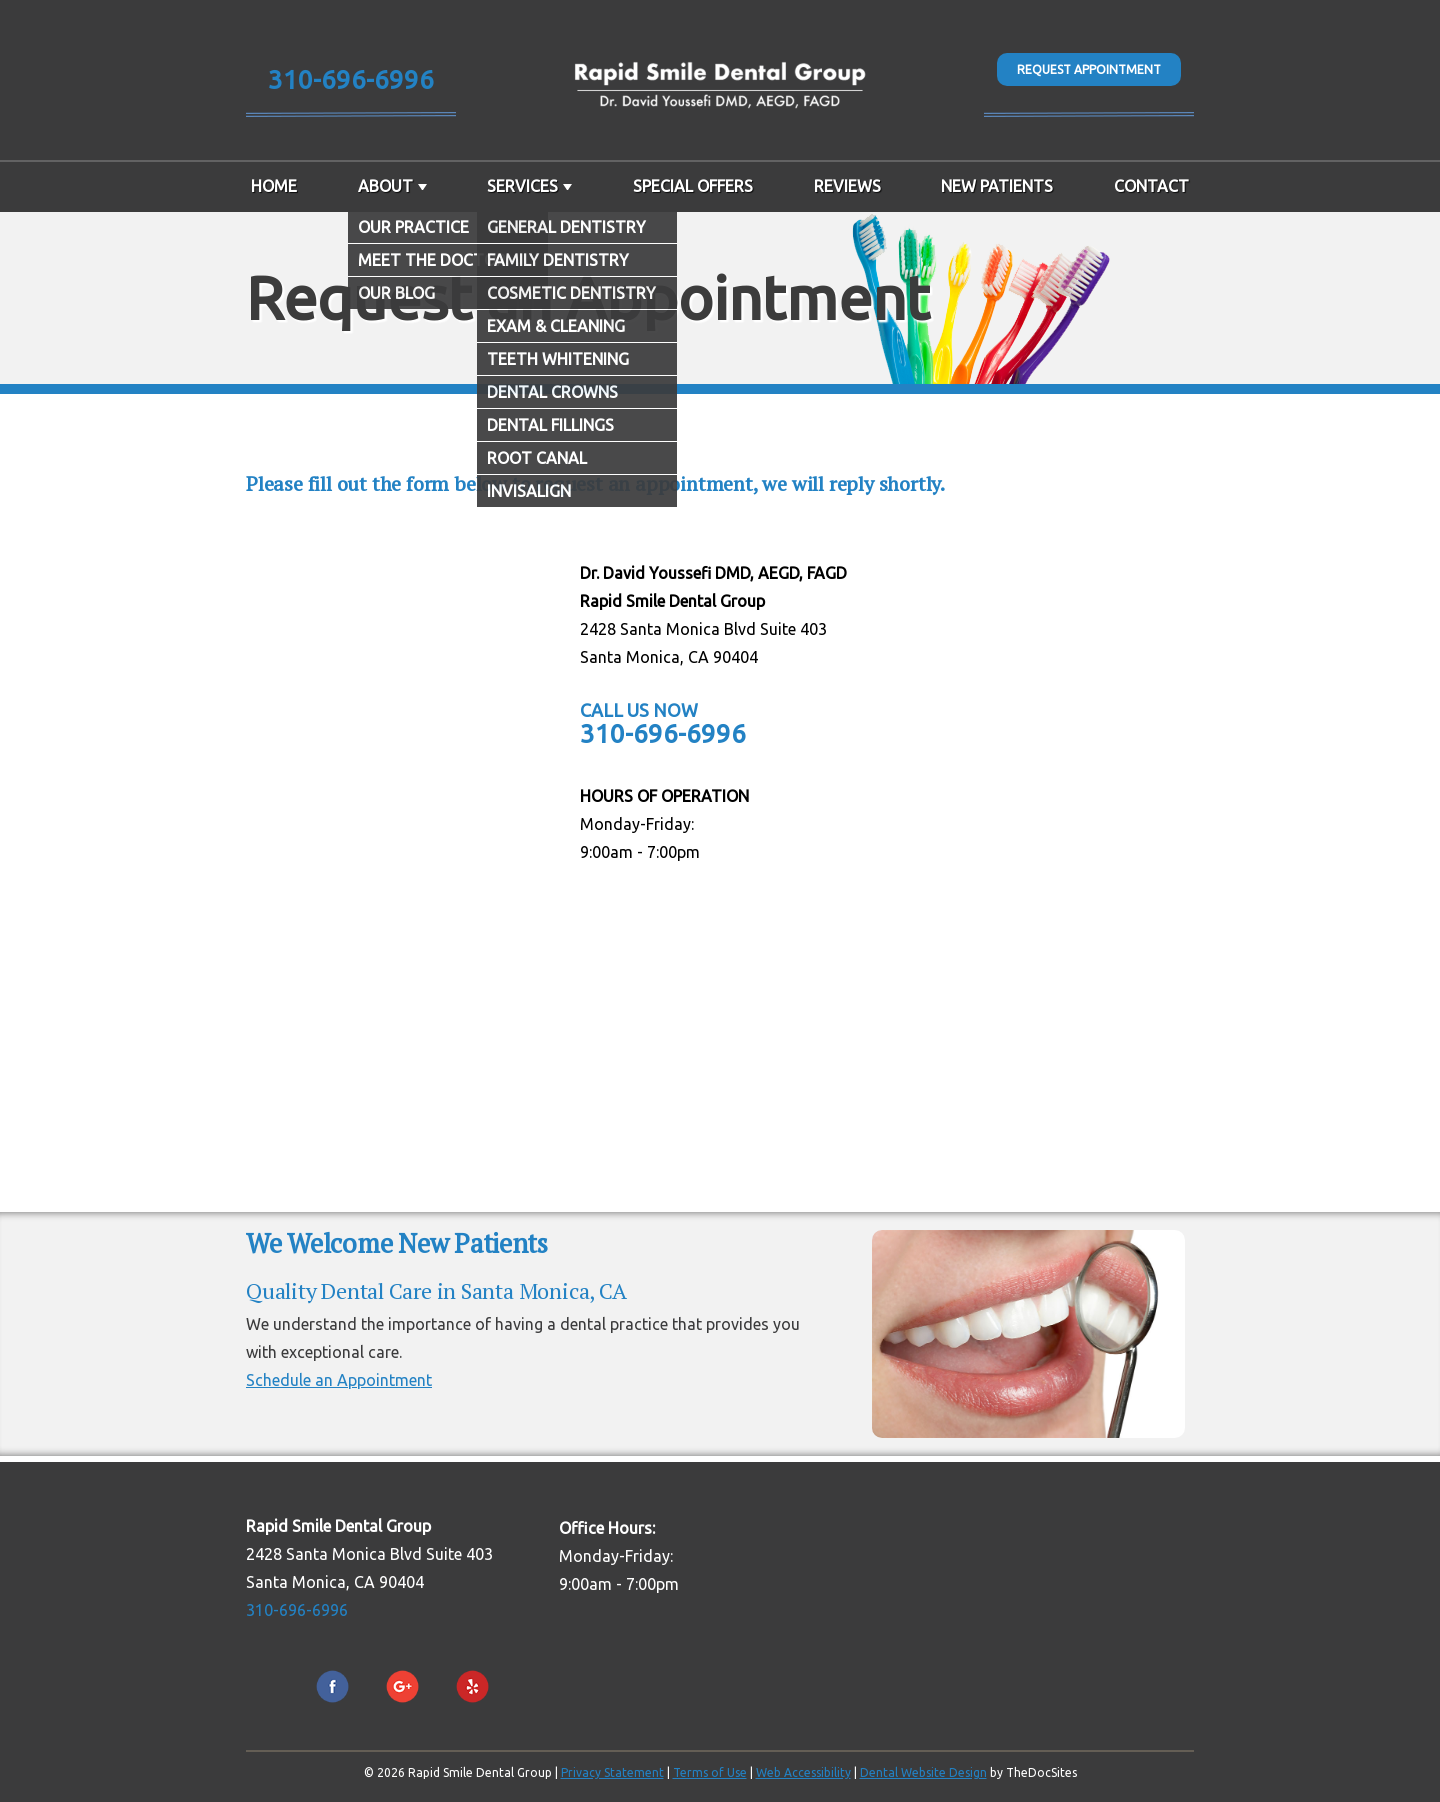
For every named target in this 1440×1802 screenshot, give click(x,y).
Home (274, 186)
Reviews (847, 186)
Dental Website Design (923, 1772)
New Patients (997, 186)
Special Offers (693, 186)
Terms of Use (710, 1772)
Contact (1151, 186)
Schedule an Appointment (339, 1380)
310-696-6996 (351, 79)
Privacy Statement (612, 1772)
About (385, 186)
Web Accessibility (803, 1772)
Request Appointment (1089, 69)
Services (522, 186)
